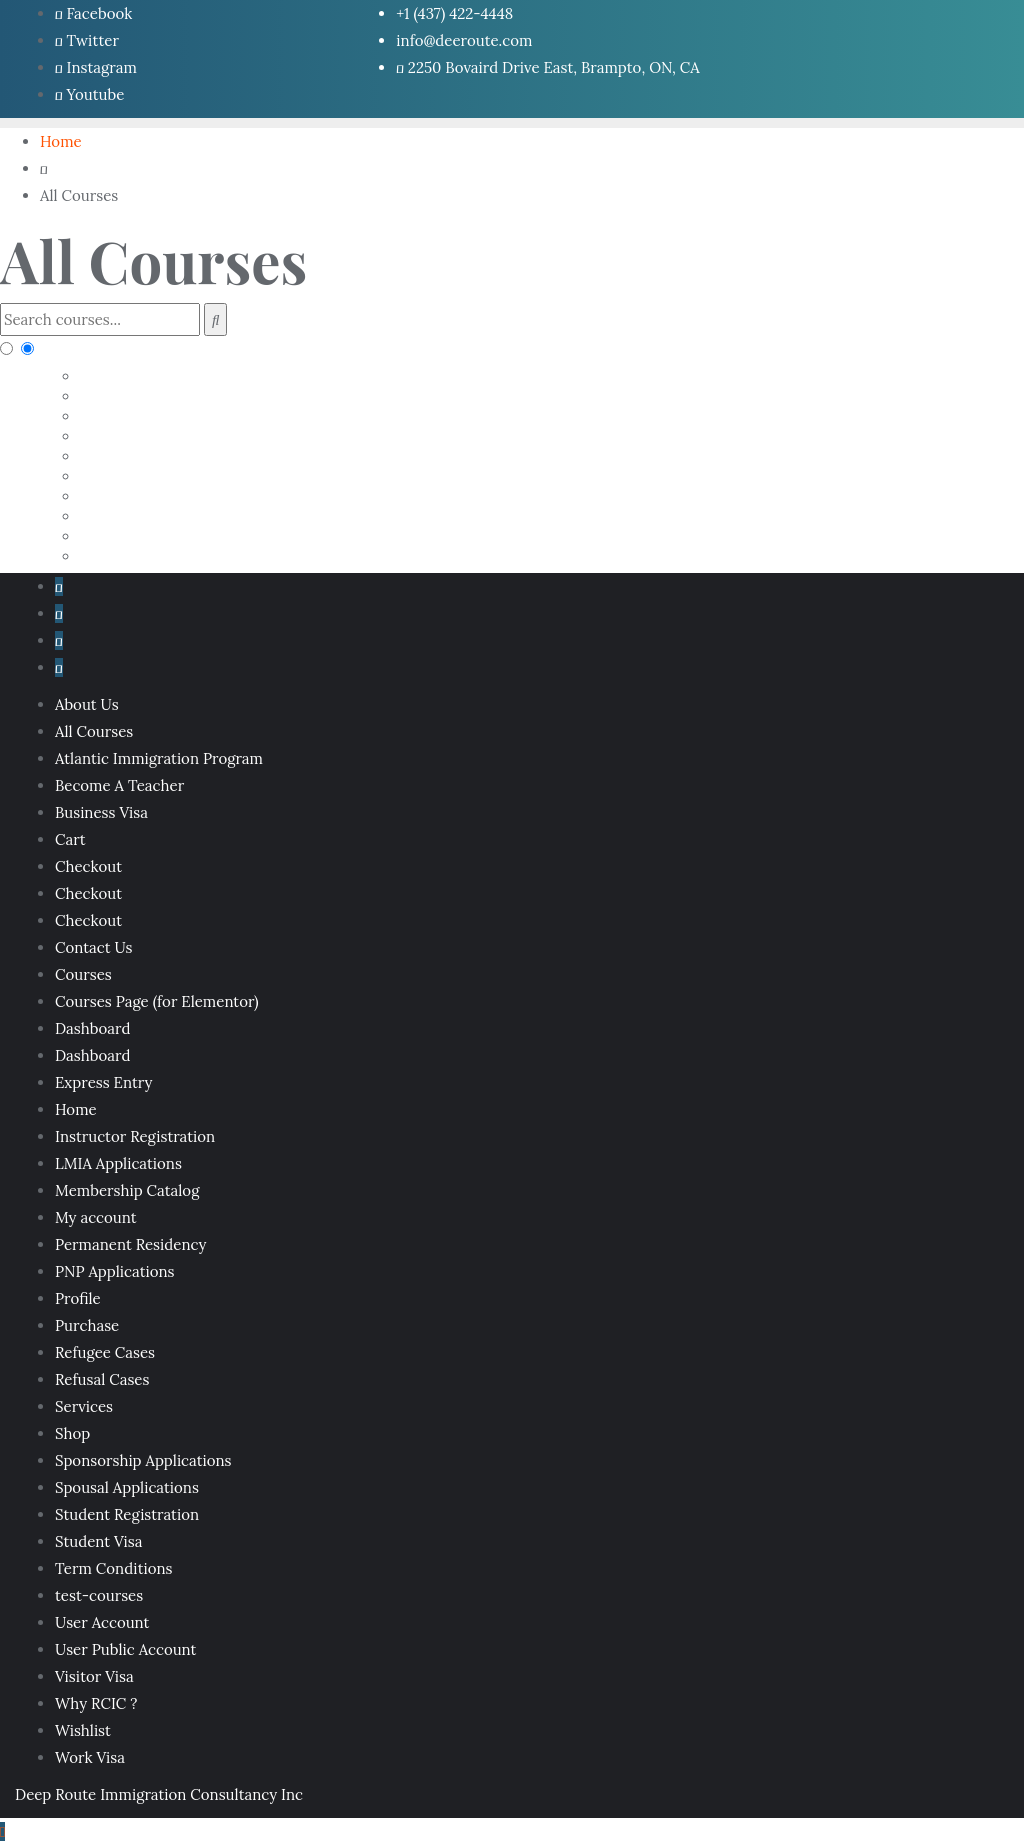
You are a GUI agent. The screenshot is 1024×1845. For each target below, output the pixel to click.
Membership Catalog (127, 1190)
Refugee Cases (105, 1352)
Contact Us (94, 947)
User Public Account (125, 1649)
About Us (87, 704)
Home (76, 1109)
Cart (70, 839)
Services (84, 1406)
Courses (83, 974)
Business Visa (101, 812)
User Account (102, 1622)
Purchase (87, 1325)
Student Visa (99, 1541)
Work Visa (90, 1757)
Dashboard (92, 1028)
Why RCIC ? (96, 1703)
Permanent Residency (130, 1244)
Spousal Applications (127, 1487)
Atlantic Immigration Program (159, 758)
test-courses (99, 1595)
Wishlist (83, 1730)
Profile (78, 1298)
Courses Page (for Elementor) (157, 1001)
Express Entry (103, 1082)
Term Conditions (113, 1568)
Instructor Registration (135, 1136)
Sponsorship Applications (143, 1460)
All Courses (94, 731)
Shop (72, 1433)
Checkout (88, 866)
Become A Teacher (119, 785)
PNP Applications (115, 1271)
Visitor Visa (94, 1676)
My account (95, 1217)
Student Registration (127, 1514)
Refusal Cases (102, 1379)
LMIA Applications (118, 1163)
